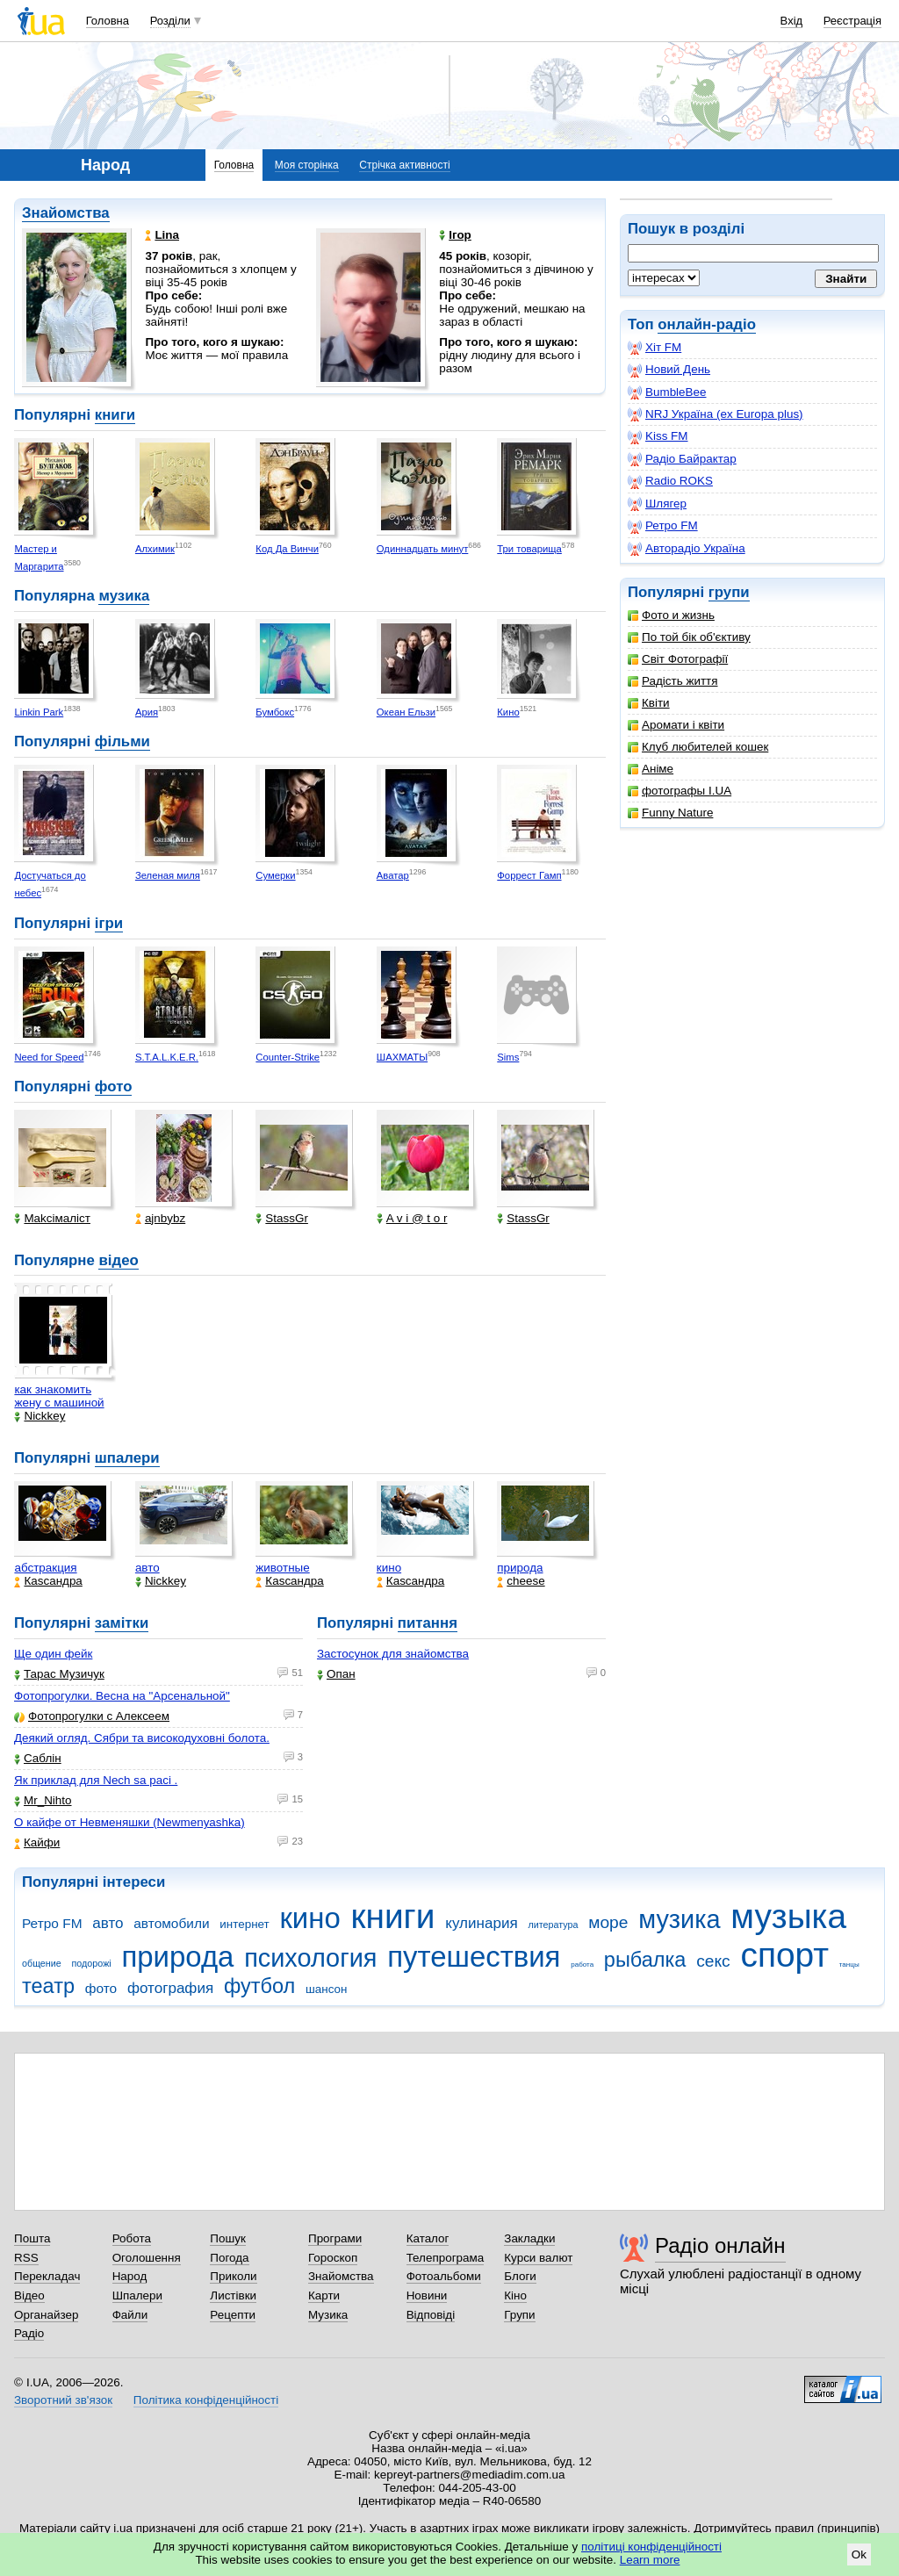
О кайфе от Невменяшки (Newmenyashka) (129, 1822)
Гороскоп (332, 2257)
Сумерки (275, 875)
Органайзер (46, 2314)
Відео (29, 2295)
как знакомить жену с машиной (59, 1396)
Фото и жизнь (671, 615)
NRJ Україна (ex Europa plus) (715, 414)
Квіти (649, 702)
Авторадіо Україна (686, 549)
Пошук (228, 2238)
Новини (427, 2295)
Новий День (669, 370)
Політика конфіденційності (205, 2400)
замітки (122, 1623)
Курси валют (538, 2257)
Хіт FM (654, 348)
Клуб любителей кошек (698, 746)
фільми (122, 741)
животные (282, 1567)
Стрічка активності (404, 165)
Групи (519, 2314)
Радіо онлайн (720, 2245)
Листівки (233, 2295)
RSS (26, 2257)
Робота (131, 2238)
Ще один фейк (53, 1653)
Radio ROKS (670, 481)
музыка (788, 1916)
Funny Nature (670, 812)
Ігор (455, 234)
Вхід (791, 20)
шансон (326, 1989)
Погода (229, 2257)
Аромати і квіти (676, 724)
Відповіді (431, 2314)
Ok (859, 2554)
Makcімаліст (52, 1218)
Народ (129, 2276)
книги (115, 415)
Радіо (29, 2333)
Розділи (170, 20)
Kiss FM (658, 436)
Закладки (529, 2238)
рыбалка (645, 1959)
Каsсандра (48, 1580)
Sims (508, 1057)
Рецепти (232, 2314)
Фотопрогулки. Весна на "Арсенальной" (122, 1695)
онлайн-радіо (707, 324)
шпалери (127, 1458)
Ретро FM (663, 526)
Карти (324, 2295)
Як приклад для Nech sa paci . (95, 1780)
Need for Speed (48, 1057)
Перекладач (47, 2276)
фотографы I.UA (679, 790)
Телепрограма (445, 2257)
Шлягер (657, 504)
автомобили (171, 1923)
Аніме (650, 768)
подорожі (91, 1963)
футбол (259, 1986)
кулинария (481, 1923)
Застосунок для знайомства (393, 1653)
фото (114, 1086)
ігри (109, 923)
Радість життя (673, 680)
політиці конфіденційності (651, 2546)
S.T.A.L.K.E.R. (166, 1057)
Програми (335, 2238)
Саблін (37, 1758)
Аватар (393, 875)
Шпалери (137, 2295)
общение (41, 1963)
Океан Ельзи (406, 712)
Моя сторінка (307, 165)
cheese (520, 1580)
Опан (336, 1673)
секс (713, 1961)
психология (310, 1958)
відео (118, 1260)
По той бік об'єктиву (689, 637)
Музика (328, 2314)
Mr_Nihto (43, 1800)
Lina (162, 234)
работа (582, 1964)
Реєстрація (852, 20)
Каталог (428, 2238)
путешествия (473, 1956)
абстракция (45, 1567)
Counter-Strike (287, 1057)
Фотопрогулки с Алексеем (91, 1716)
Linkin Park (38, 712)
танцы (849, 1964)
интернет (244, 1924)
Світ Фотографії (678, 659)
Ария (146, 712)
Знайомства (66, 213)
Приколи (233, 2276)
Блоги (520, 2276)
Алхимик (155, 548)
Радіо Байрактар (682, 459)
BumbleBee (667, 392)
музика (123, 595)
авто (147, 1567)
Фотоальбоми (443, 2276)
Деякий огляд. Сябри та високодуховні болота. (142, 1738)
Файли (130, 2314)
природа (520, 1567)
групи (729, 592)
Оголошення (146, 2257)
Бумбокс (274, 712)
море (608, 1922)
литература (553, 1924)
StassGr (281, 1218)
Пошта (32, 2238)
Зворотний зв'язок (63, 2400)
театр (48, 1986)
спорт (784, 1955)
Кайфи (37, 1842)
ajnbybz (160, 1218)
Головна (107, 20)
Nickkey (39, 1415)
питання (427, 1623)
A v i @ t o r (412, 1218)
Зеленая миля (167, 875)
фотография (170, 1988)
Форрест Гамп (529, 875)
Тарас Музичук (59, 1673)
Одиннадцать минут (423, 548)
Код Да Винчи (287, 548)
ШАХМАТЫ (402, 1057)
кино (389, 1567)
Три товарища (529, 548)
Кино (508, 712)
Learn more (650, 2559)
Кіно (515, 2295)
